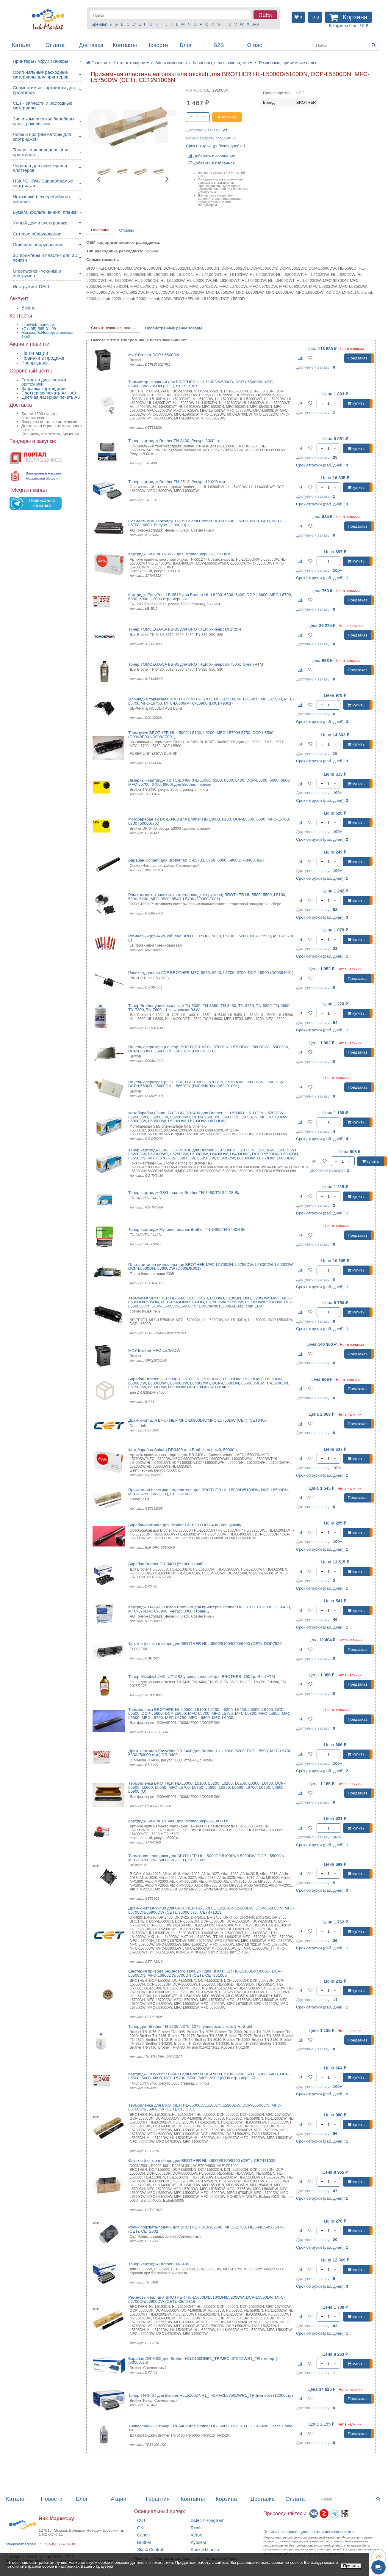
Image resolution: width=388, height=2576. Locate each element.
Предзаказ (357, 358)
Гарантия (158, 2499)
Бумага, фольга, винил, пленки (45, 212)
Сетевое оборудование (37, 233)
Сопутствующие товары (113, 328)
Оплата (55, 45)
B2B (219, 45)
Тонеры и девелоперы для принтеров (40, 152)
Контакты (125, 45)
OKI (141, 2528)
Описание (100, 230)
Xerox (196, 2535)
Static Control (150, 2549)
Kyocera (198, 2542)
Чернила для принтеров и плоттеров (40, 168)
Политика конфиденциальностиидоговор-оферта (308, 2532)
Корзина (226, 2499)
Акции (118, 2499)
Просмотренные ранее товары (173, 328)
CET (141, 2520)
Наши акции (34, 353)
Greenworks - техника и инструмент (37, 273)
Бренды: (99, 24)
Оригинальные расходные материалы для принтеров (40, 74)
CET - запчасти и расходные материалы (42, 105)
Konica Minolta (205, 2549)
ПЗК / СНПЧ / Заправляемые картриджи (43, 183)
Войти (28, 307)
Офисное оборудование (38, 244)
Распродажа (34, 362)
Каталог (22, 45)
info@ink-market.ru (21, 2544)
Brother (144, 2542)
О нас (254, 45)
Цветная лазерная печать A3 (50, 397)
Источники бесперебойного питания (41, 199)
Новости (157, 45)
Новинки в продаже (42, 358)
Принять (351, 2566)
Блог (186, 45)
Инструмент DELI (31, 286)
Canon (143, 2535)
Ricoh (196, 2528)
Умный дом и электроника (40, 222)
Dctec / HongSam (208, 2520)
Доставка (91, 45)
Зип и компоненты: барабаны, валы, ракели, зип (44, 121)
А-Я (255, 24)
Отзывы (126, 230)
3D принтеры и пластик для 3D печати (45, 258)
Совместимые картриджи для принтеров (44, 90)
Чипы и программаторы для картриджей (42, 137)
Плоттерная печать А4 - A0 (48, 393)
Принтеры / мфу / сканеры (40, 61)
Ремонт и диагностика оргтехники (43, 382)
